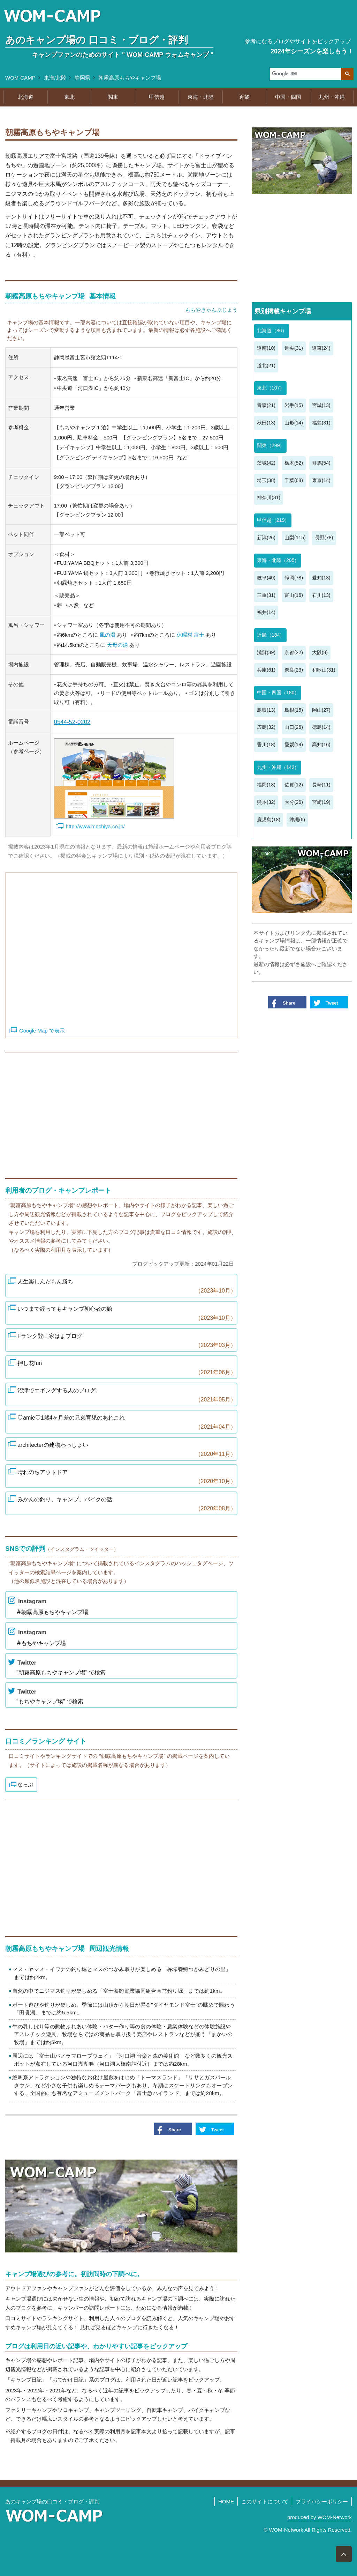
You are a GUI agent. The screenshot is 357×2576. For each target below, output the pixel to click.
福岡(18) (266, 784)
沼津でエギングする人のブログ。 (126, 1395)
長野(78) (324, 537)
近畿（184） (270, 635)
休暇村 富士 (190, 635)
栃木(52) (293, 463)
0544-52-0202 (72, 722)
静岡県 (82, 78)
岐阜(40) (266, 577)
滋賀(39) (266, 652)
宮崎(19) (321, 802)
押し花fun (126, 1368)
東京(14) (321, 480)
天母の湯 (117, 645)
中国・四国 (288, 97)
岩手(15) (293, 405)
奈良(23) (293, 670)
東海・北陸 (201, 97)
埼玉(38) (266, 480)
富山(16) (293, 595)
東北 (69, 97)
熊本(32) (266, 802)
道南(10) (266, 348)
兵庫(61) (266, 670)
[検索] (305, 74)
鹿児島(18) (268, 819)
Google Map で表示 (42, 1031)
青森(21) (266, 405)
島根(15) (293, 710)
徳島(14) (321, 727)
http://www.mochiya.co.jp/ (95, 826)
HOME (226, 2501)
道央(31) (293, 348)
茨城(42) (266, 463)
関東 (113, 97)
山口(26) (293, 727)
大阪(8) (320, 652)
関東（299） (270, 445)
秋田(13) (266, 422)
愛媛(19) (293, 744)
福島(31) (321, 422)
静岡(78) (293, 577)
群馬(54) (321, 463)
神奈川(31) (268, 497)
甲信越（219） (273, 520)
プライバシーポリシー (322, 2501)
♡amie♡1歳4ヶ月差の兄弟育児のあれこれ (126, 1423)
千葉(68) (293, 480)
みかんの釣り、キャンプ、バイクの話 (126, 1504)
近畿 (244, 97)
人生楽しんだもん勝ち (126, 1287)
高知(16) (321, 744)
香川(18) (266, 744)
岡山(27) (321, 710)
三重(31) (266, 595)
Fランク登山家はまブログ (126, 1341)
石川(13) (321, 595)
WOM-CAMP (20, 78)
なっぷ (25, 1784)
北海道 (25, 97)
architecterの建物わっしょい (126, 1450)
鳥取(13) (266, 710)
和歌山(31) (323, 670)
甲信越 (157, 97)
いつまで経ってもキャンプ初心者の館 (126, 1314)
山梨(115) (295, 537)
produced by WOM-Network (319, 2517)
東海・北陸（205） (278, 560)
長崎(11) (321, 784)
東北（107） (270, 388)
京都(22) (293, 652)
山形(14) (293, 422)
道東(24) (321, 348)
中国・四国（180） (278, 692)
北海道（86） (272, 330)
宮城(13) (321, 405)
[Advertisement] (121, 1112)
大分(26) (293, 802)
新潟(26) (266, 537)
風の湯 (107, 635)
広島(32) (266, 727)
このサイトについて (264, 2501)
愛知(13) (321, 577)
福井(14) (266, 612)
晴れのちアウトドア (126, 1477)
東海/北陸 (55, 78)
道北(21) (266, 365)
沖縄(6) (297, 819)
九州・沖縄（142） (278, 767)
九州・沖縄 (332, 97)
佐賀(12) (293, 784)
